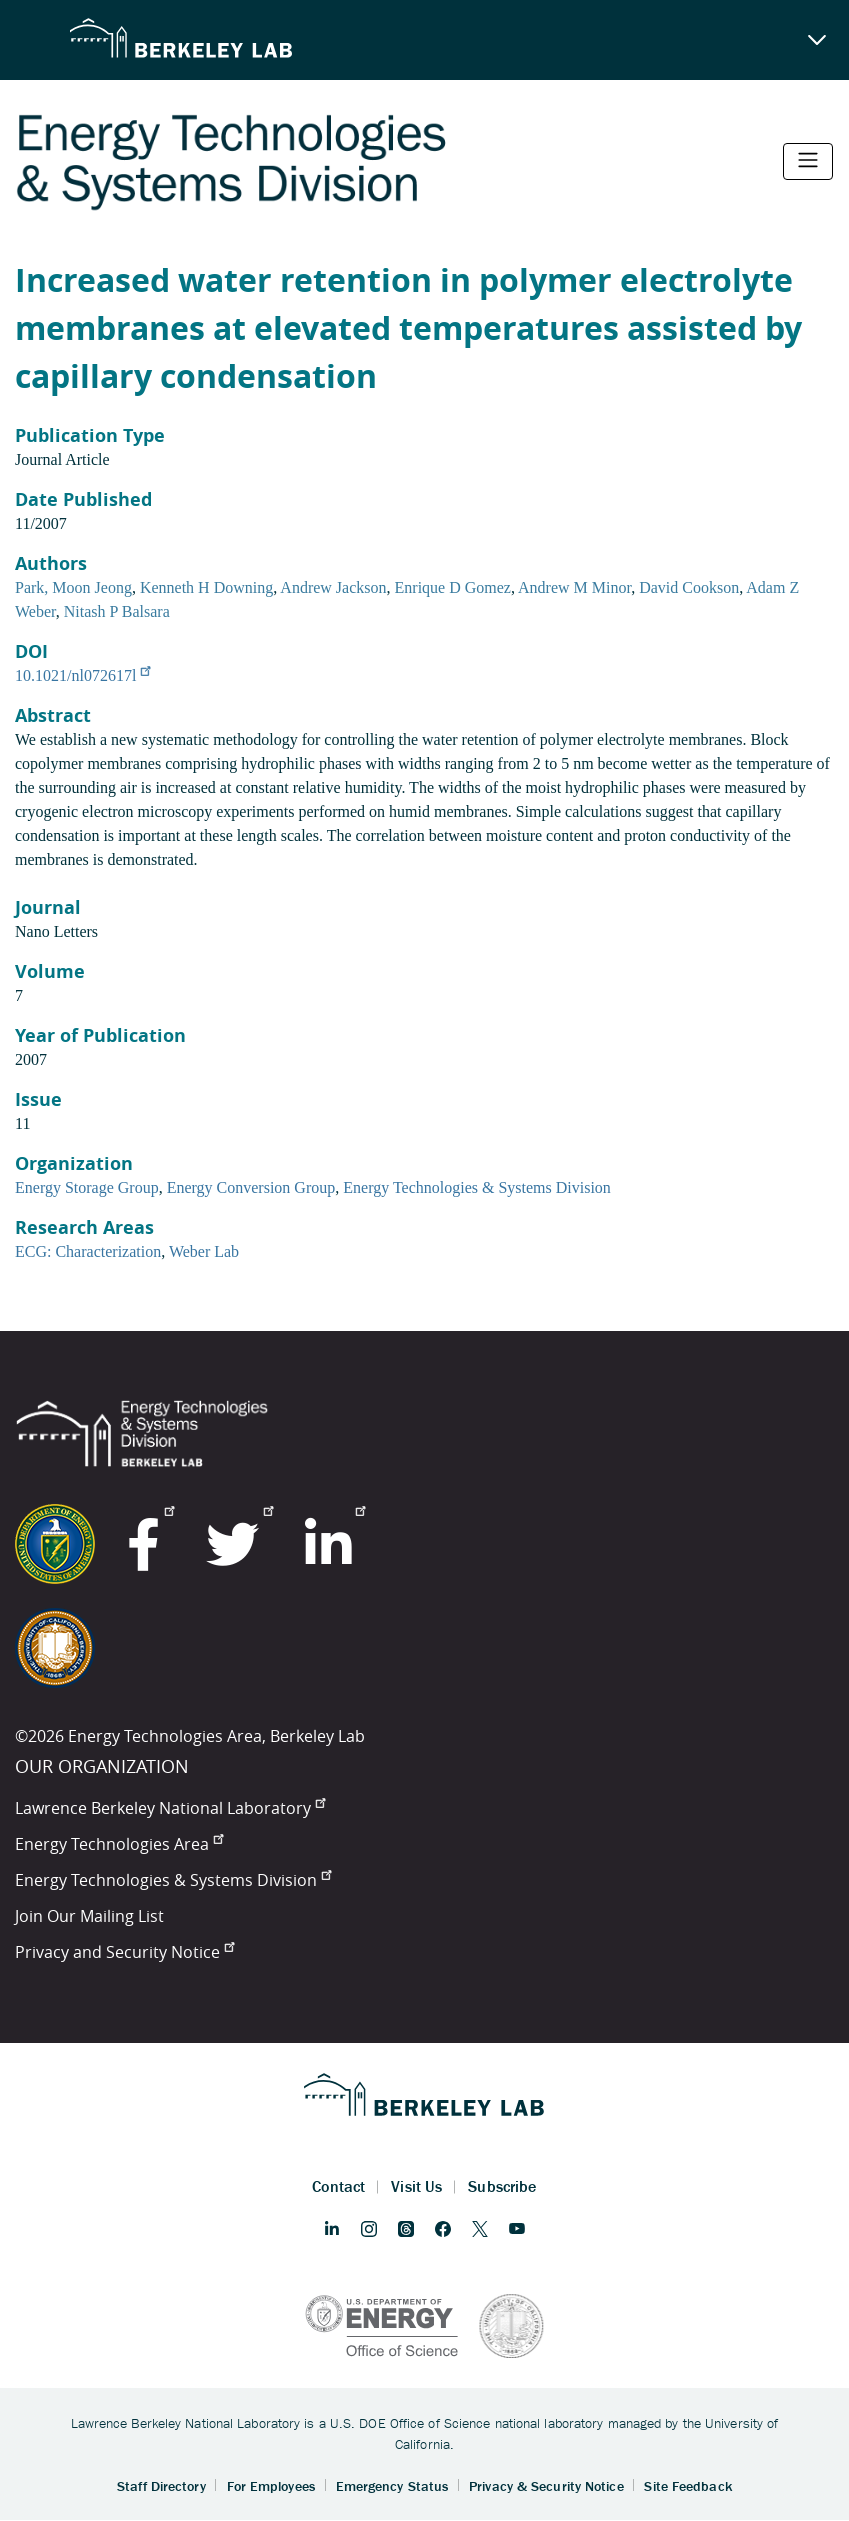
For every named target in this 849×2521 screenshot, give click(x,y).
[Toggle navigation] (808, 161)
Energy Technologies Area (119, 1844)
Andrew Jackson (333, 587)
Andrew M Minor (574, 587)
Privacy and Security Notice (124, 1952)
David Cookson (689, 587)
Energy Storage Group (87, 1187)
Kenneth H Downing (206, 587)
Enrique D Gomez (453, 587)
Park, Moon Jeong (73, 587)
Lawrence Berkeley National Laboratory (170, 1808)
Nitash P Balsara (117, 611)
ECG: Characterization (88, 1251)
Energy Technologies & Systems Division (477, 1187)
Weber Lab (204, 1251)
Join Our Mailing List (89, 1916)
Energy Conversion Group (251, 1187)
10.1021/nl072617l (82, 675)
